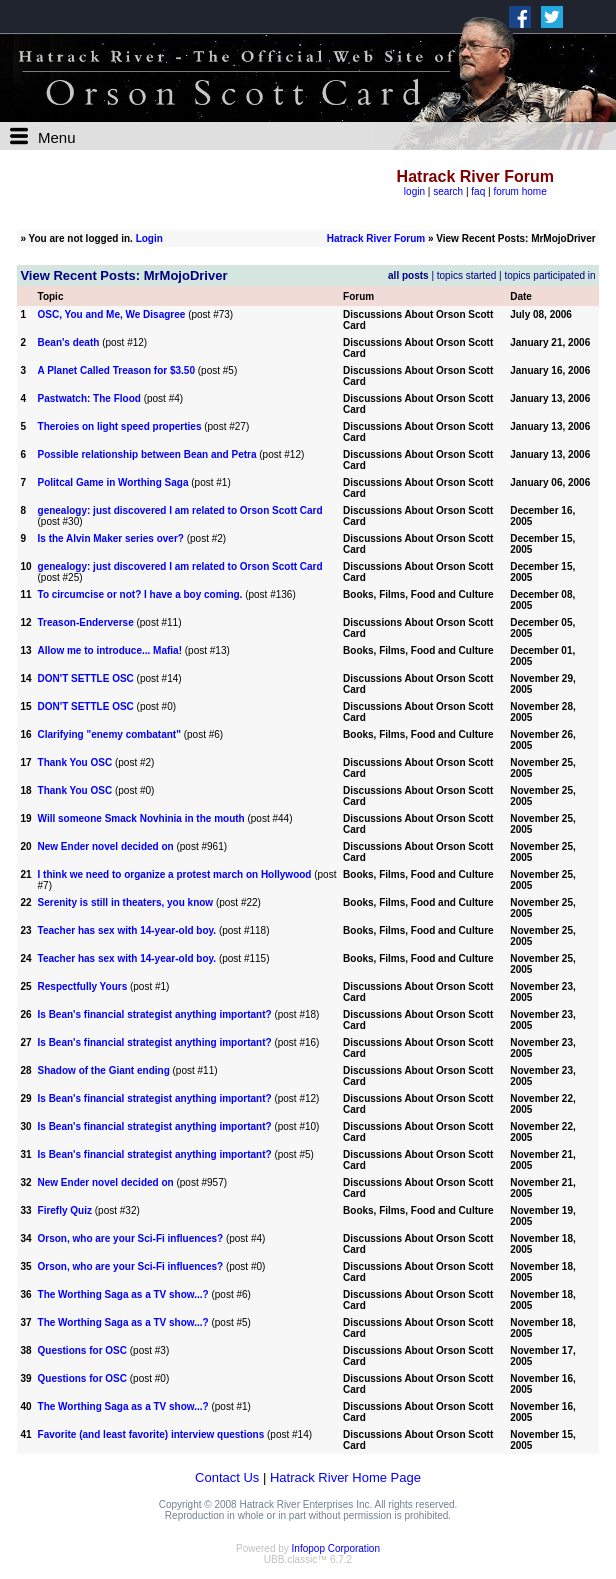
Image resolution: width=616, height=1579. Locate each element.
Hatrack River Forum (376, 238)
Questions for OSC (82, 1350)
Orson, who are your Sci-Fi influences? (131, 1238)
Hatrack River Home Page (345, 1477)
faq (478, 191)
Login (149, 238)
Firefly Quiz (65, 1210)
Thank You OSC (75, 762)
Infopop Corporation (336, 1548)
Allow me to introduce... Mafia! (110, 650)
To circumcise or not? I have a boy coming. (140, 594)
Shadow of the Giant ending (104, 1070)
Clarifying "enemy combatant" (109, 734)
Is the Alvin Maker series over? (111, 538)
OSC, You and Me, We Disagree (112, 314)
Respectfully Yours (83, 986)
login (414, 191)
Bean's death (69, 342)
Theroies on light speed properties (120, 426)
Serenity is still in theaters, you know (126, 902)
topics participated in (549, 275)
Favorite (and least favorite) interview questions (151, 1434)
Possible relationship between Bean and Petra (147, 454)
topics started (466, 275)
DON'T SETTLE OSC (86, 678)
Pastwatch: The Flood (89, 398)
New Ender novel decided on (106, 846)
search (448, 191)
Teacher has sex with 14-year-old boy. (127, 930)
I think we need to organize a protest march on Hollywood (175, 874)
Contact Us (227, 1477)
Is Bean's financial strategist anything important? (155, 1014)
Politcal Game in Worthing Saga (113, 482)
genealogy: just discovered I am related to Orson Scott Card (180, 510)
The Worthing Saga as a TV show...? (123, 1294)
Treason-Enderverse (86, 622)
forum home (519, 191)
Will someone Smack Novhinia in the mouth (141, 818)
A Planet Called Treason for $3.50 (116, 370)
